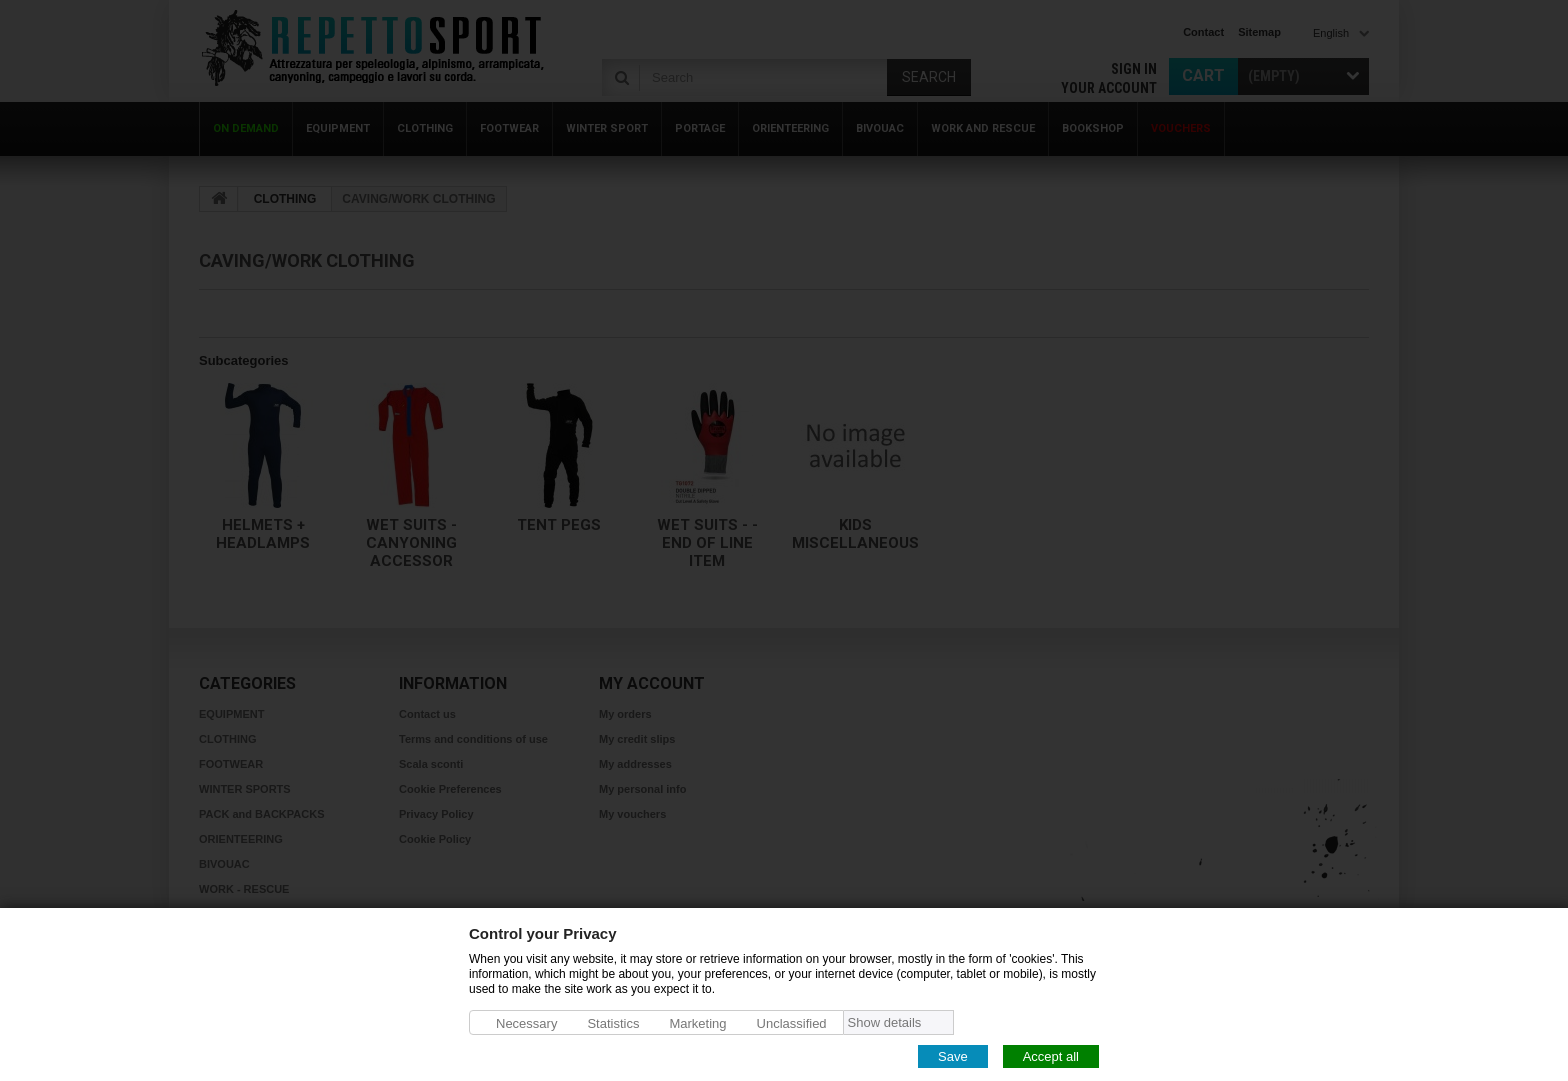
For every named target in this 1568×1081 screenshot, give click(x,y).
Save (953, 1055)
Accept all (1051, 1055)
